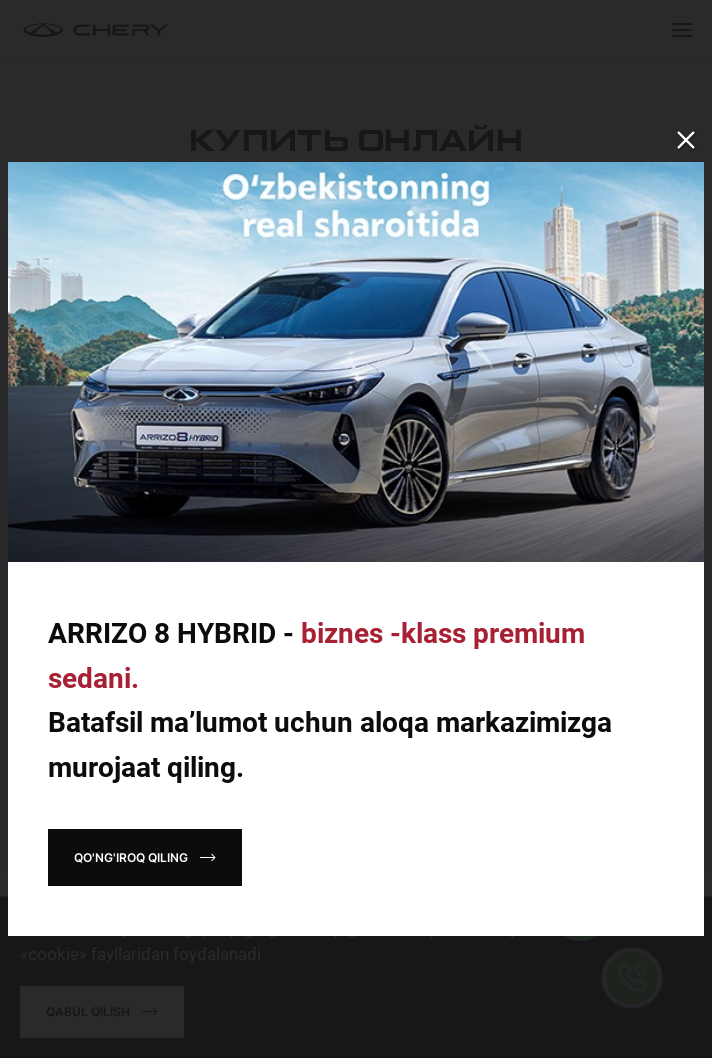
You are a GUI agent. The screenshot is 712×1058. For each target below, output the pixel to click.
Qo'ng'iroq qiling (131, 857)
